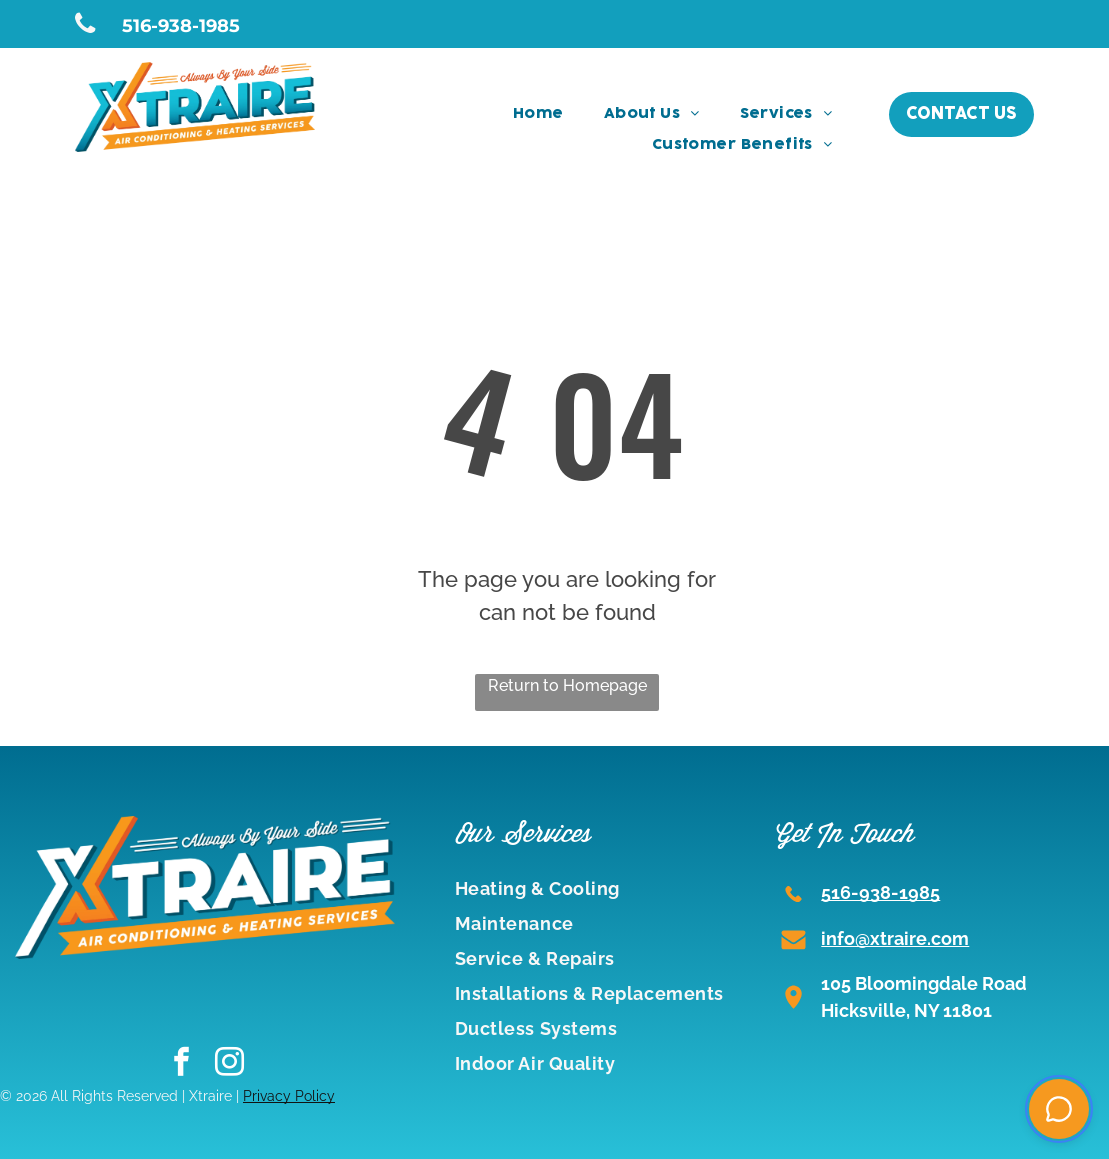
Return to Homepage (567, 685)
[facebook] (181, 1064)
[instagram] (229, 1064)
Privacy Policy (289, 1096)
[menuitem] (538, 114)
